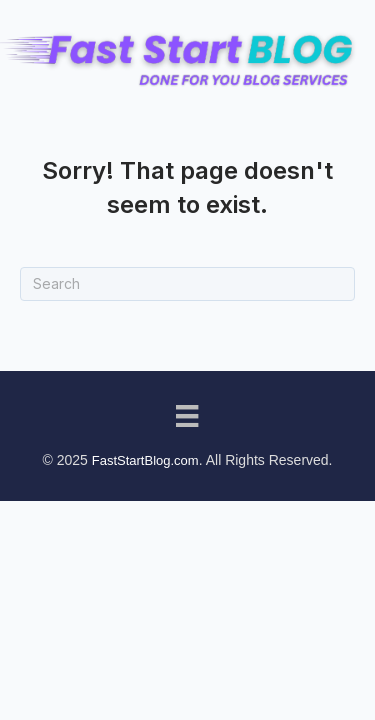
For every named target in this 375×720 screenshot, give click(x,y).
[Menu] (187, 416)
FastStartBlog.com (145, 460)
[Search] (187, 284)
